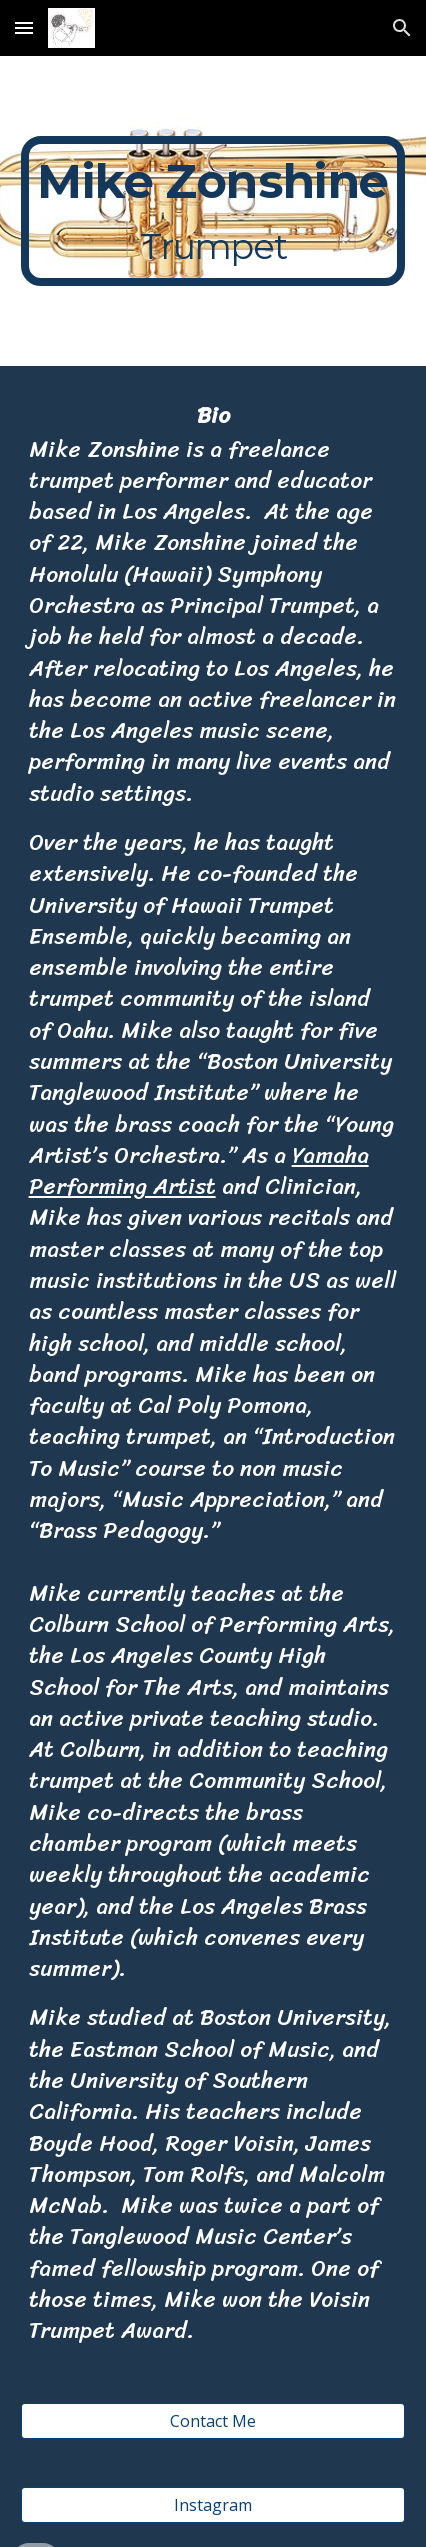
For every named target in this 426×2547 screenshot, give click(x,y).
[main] (213, 211)
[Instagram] (213, 2505)
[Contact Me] (213, 2421)
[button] (24, 27)
